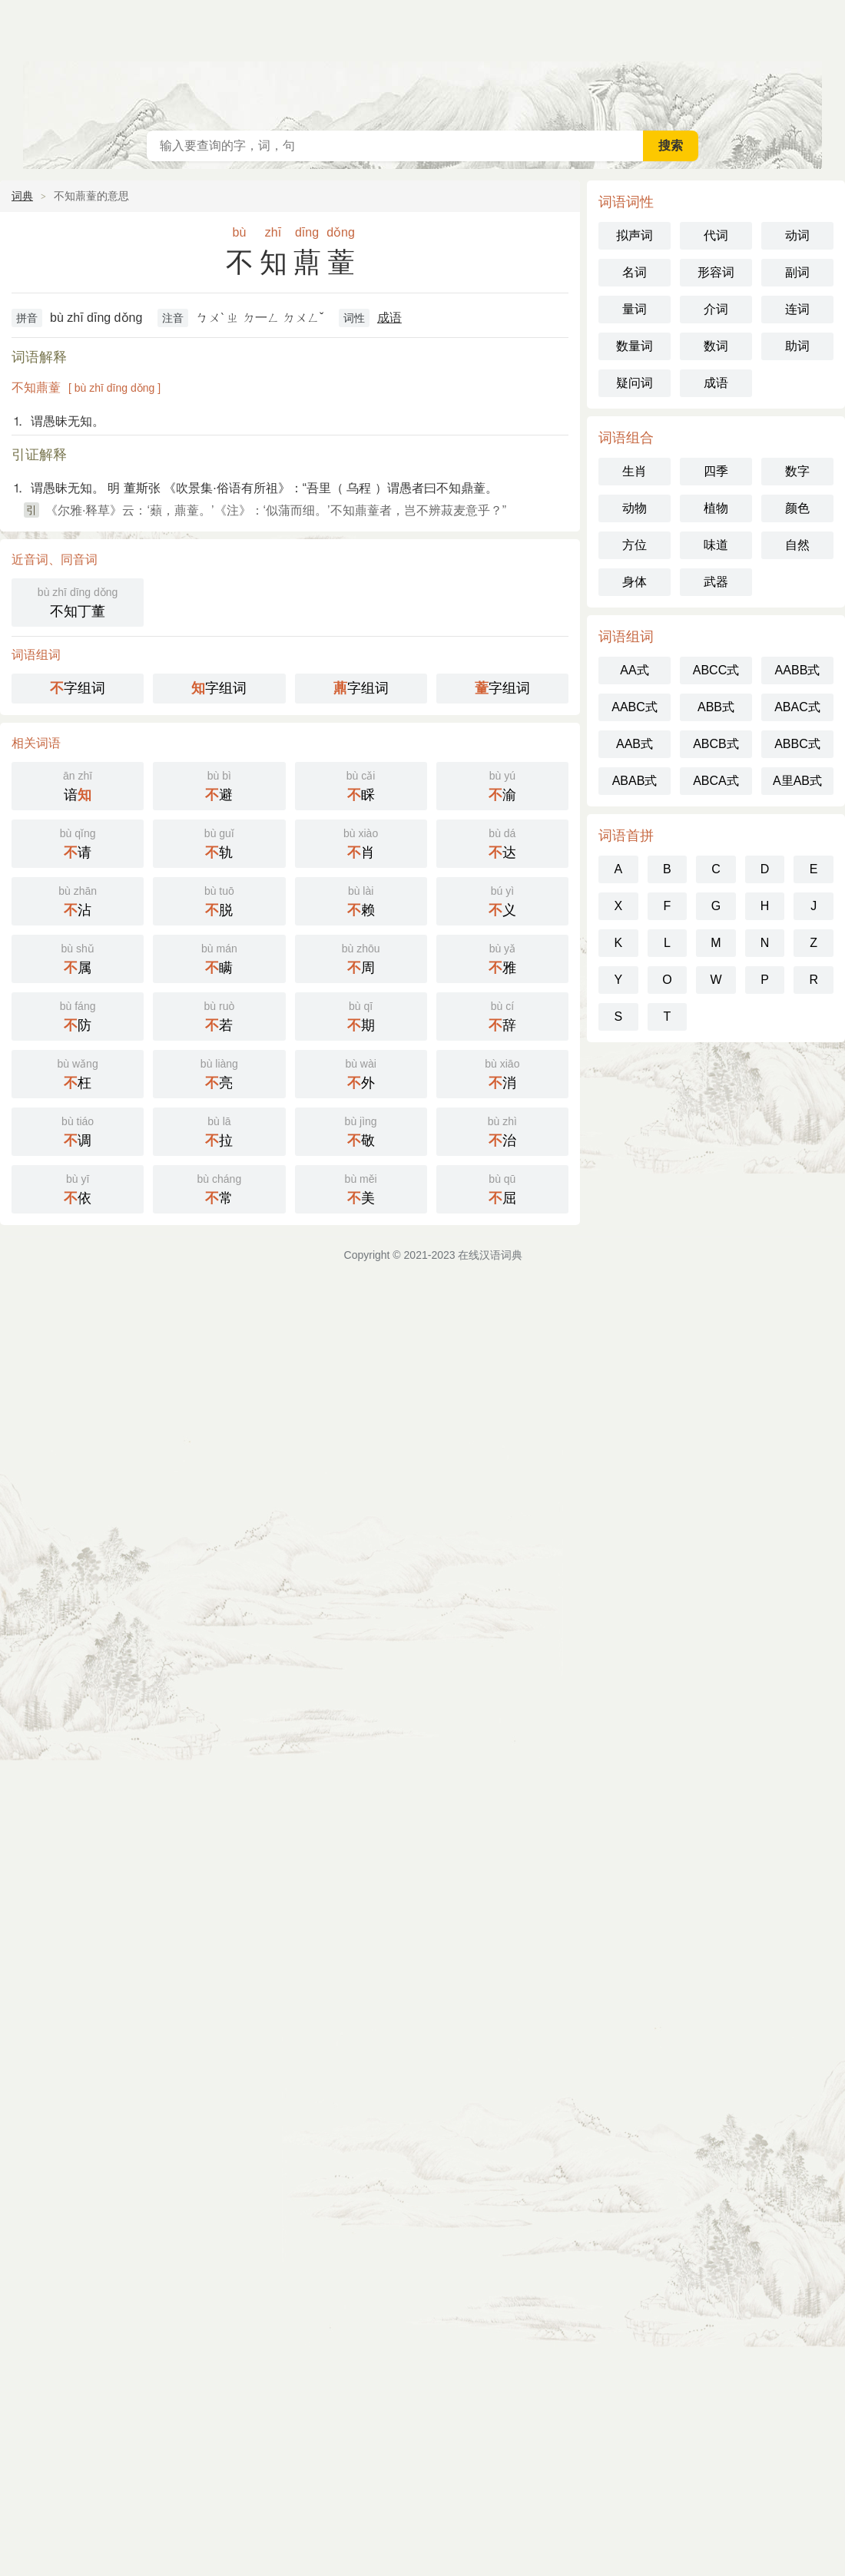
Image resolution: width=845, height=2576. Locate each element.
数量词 (634, 346)
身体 (634, 581)
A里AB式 (797, 780)
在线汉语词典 (422, 61)
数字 (797, 471)
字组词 (77, 688)
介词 (716, 309)
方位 (634, 544)
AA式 (634, 670)
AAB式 (634, 743)
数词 (716, 346)
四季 (716, 471)
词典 (22, 195)
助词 (797, 346)
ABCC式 (716, 670)
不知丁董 (78, 601)
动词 (797, 235)
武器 (716, 581)
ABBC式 (797, 743)
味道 (716, 544)
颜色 (797, 508)
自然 (797, 544)
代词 (716, 235)
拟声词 (634, 235)
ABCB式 (716, 743)
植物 (716, 508)
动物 (634, 508)
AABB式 (797, 670)
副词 (797, 272)
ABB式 (716, 707)
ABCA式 (716, 780)
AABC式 (634, 707)
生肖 (634, 471)
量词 (634, 309)
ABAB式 (635, 780)
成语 (389, 317)
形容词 (716, 272)
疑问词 (634, 382)
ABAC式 (797, 707)
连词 (797, 309)
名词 (634, 272)
